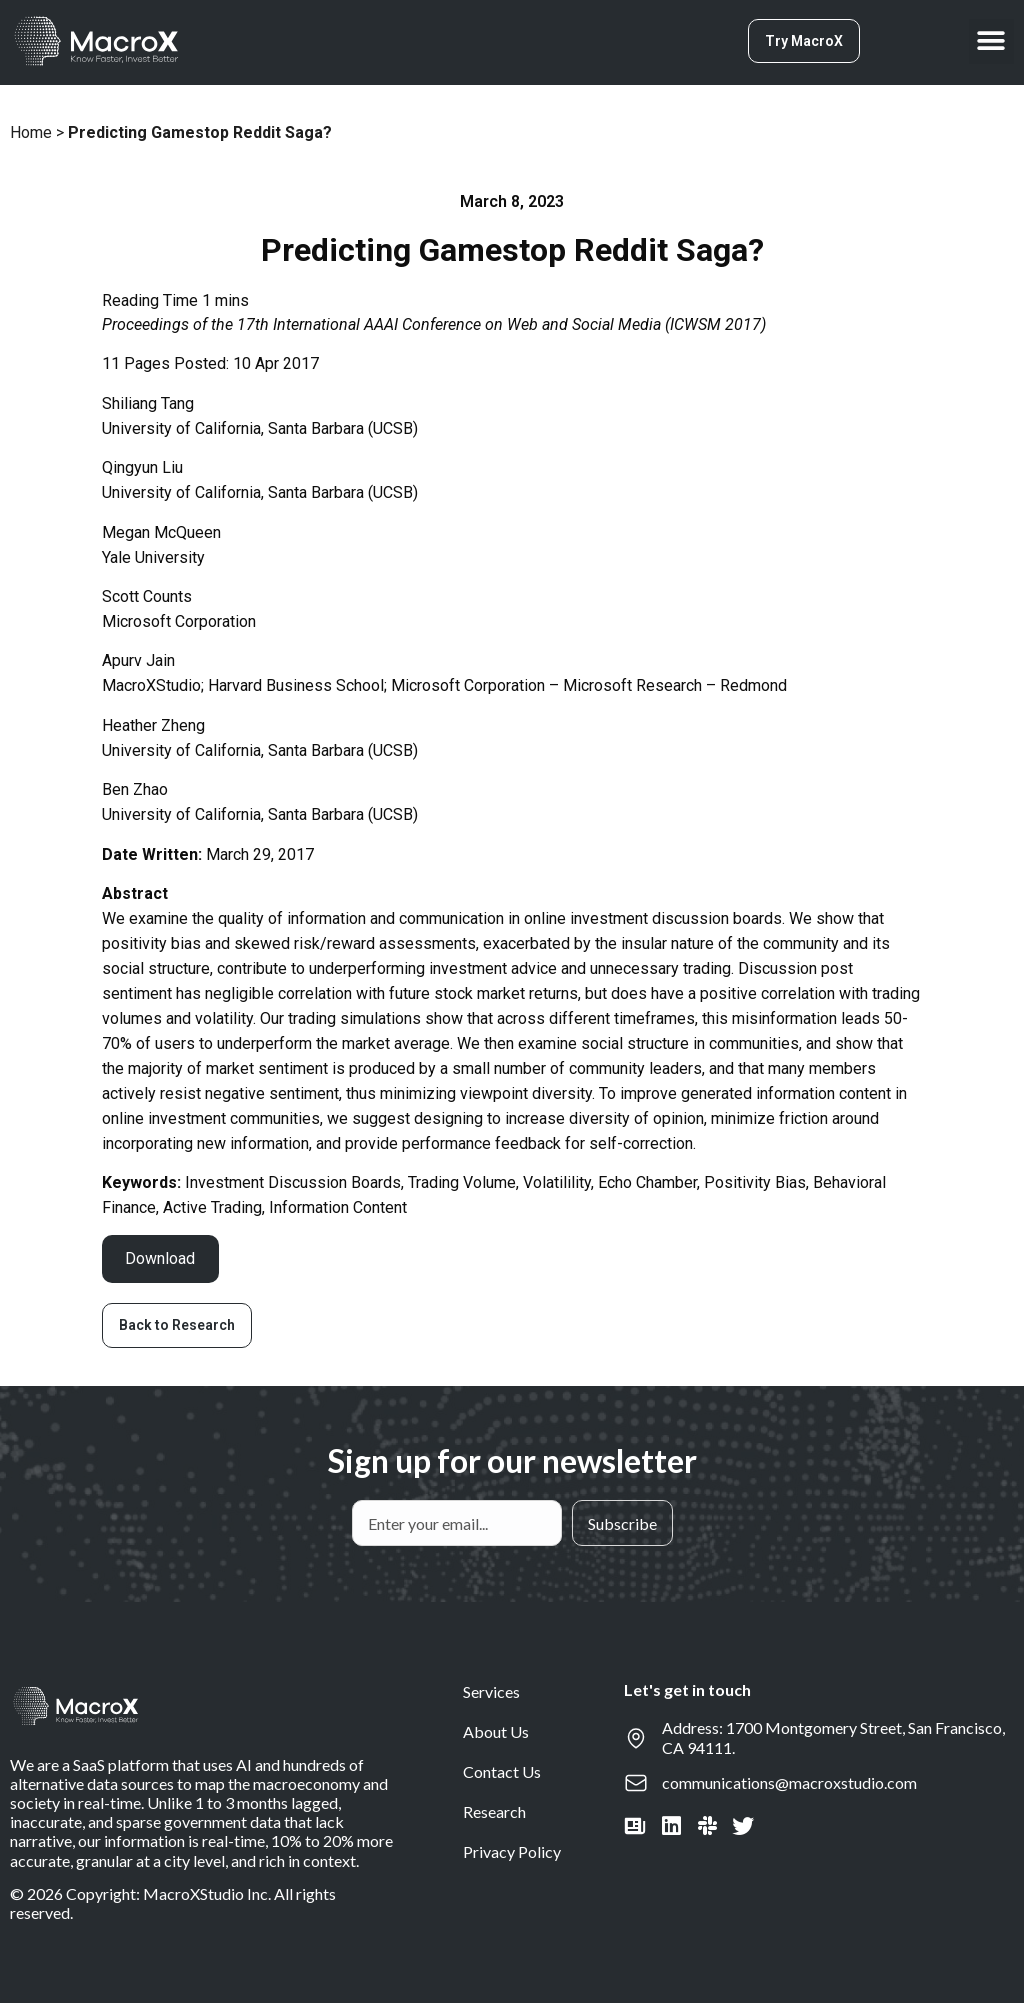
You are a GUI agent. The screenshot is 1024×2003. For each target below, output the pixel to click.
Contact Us (502, 1771)
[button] (991, 41)
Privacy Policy (512, 1851)
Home (31, 132)
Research (494, 1811)
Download (160, 1258)
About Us (496, 1731)
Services (491, 1691)
